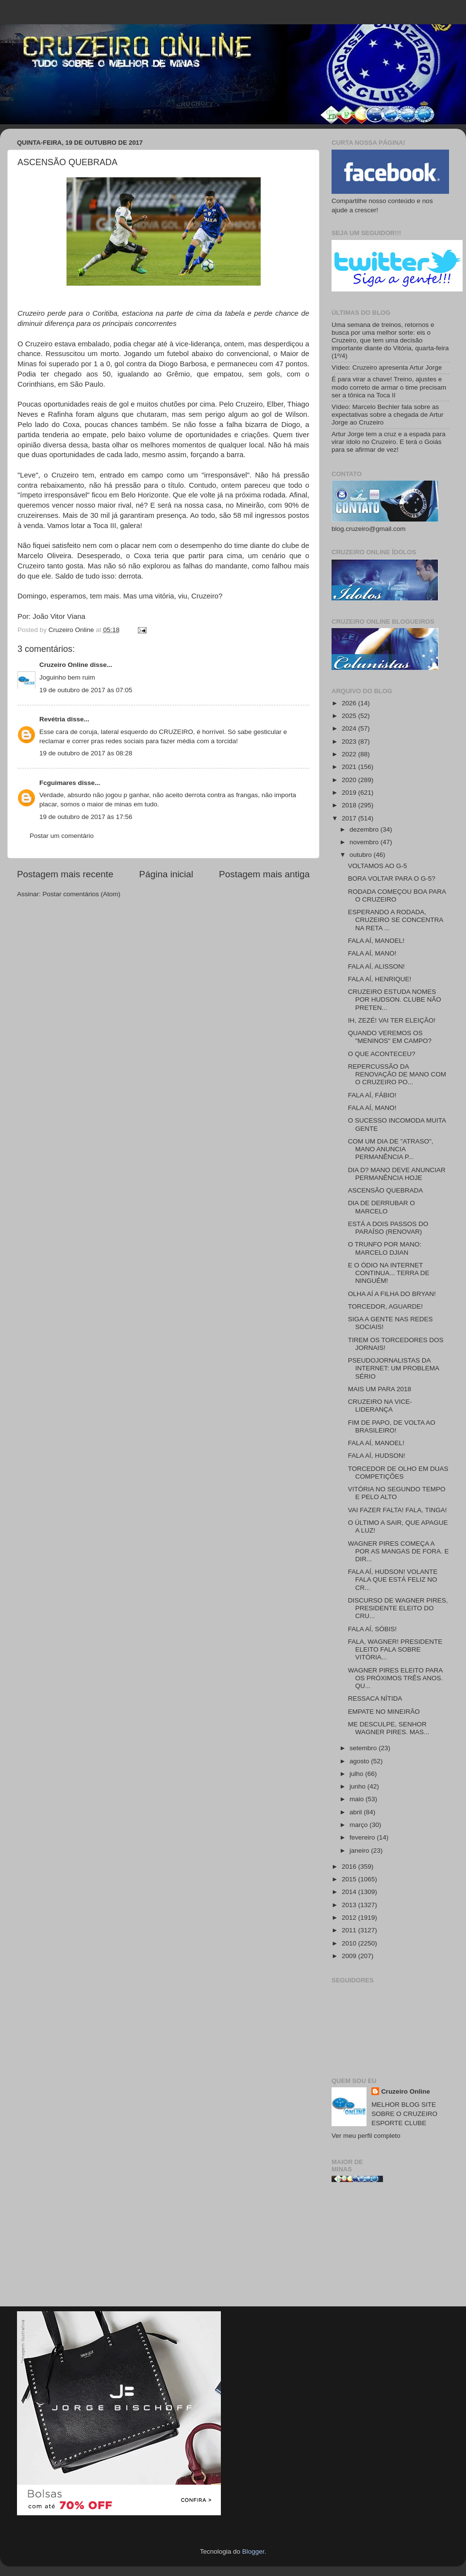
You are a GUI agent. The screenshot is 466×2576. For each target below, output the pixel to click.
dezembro (365, 829)
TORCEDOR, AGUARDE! (385, 1306)
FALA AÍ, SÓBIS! (372, 1629)
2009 (350, 1956)
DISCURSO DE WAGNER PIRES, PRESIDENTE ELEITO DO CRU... (398, 1608)
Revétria (52, 719)
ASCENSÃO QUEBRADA (385, 1190)
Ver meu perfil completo (366, 2135)
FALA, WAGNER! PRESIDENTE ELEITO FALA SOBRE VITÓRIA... (395, 1649)
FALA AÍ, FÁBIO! (372, 1095)
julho (357, 1773)
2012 (350, 1917)
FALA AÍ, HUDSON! (376, 1455)
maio (358, 1799)
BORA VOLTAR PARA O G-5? (391, 878)
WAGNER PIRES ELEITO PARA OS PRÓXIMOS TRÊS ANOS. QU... (395, 1678)
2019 (350, 792)
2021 (350, 766)
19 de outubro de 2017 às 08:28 (85, 753)
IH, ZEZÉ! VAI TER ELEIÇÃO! (391, 1020)
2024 (350, 728)
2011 (350, 1930)
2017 (350, 818)
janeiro (360, 1850)
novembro (365, 842)
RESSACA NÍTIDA (375, 1698)
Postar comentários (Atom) (82, 894)
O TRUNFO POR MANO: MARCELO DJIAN (384, 1248)
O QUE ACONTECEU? (382, 1054)
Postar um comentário (62, 835)
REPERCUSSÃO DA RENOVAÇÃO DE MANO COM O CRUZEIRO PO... (397, 1074)
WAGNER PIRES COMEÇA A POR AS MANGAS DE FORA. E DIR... (398, 1551)
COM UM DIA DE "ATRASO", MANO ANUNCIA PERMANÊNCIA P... (390, 1149)
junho (358, 1786)
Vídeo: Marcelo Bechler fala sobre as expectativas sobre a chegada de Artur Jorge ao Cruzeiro (387, 414)
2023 (350, 741)
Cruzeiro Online (63, 664)
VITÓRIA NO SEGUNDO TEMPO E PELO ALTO (397, 1493)
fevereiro (363, 1837)
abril (357, 1812)
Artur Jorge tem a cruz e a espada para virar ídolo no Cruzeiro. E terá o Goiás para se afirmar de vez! (389, 441)
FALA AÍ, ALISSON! (376, 966)
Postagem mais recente (65, 874)
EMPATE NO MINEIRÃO (384, 1711)
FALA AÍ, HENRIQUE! (380, 979)
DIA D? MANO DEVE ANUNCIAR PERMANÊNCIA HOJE (397, 1173)
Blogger (253, 2551)
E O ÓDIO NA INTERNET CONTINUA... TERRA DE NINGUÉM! (389, 1273)
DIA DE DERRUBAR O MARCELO (381, 1206)
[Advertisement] (390, 2248)
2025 (350, 715)
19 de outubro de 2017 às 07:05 (85, 690)
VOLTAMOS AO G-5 (377, 866)
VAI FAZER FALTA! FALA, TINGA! (397, 1510)
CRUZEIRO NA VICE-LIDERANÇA (380, 1405)
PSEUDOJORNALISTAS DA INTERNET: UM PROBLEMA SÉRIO (393, 1368)
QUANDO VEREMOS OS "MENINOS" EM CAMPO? (390, 1036)
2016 (350, 1866)
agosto (360, 1761)
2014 (350, 1891)
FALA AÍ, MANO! (372, 953)
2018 (350, 805)
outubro (362, 854)
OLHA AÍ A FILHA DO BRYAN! (392, 1293)
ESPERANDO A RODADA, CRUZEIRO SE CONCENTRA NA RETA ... (395, 919)
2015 (350, 1879)
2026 (350, 703)
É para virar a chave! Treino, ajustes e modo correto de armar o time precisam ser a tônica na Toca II (389, 386)
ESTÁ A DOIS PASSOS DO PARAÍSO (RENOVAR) (388, 1227)
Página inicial (166, 874)
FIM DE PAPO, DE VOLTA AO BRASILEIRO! (391, 1426)
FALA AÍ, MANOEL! (376, 940)
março (359, 1824)
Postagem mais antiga (264, 874)
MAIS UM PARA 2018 (379, 1389)
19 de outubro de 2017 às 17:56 (85, 816)
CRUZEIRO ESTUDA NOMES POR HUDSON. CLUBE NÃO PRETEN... (394, 999)
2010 (350, 1943)
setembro (364, 1748)
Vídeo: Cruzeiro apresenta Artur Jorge (387, 367)
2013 (350, 1905)
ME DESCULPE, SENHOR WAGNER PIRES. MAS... (389, 1728)
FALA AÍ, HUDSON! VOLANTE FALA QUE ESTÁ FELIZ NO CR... (393, 1579)
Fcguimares (57, 782)
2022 (350, 754)
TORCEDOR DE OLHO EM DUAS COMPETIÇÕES (398, 1472)
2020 (350, 780)
